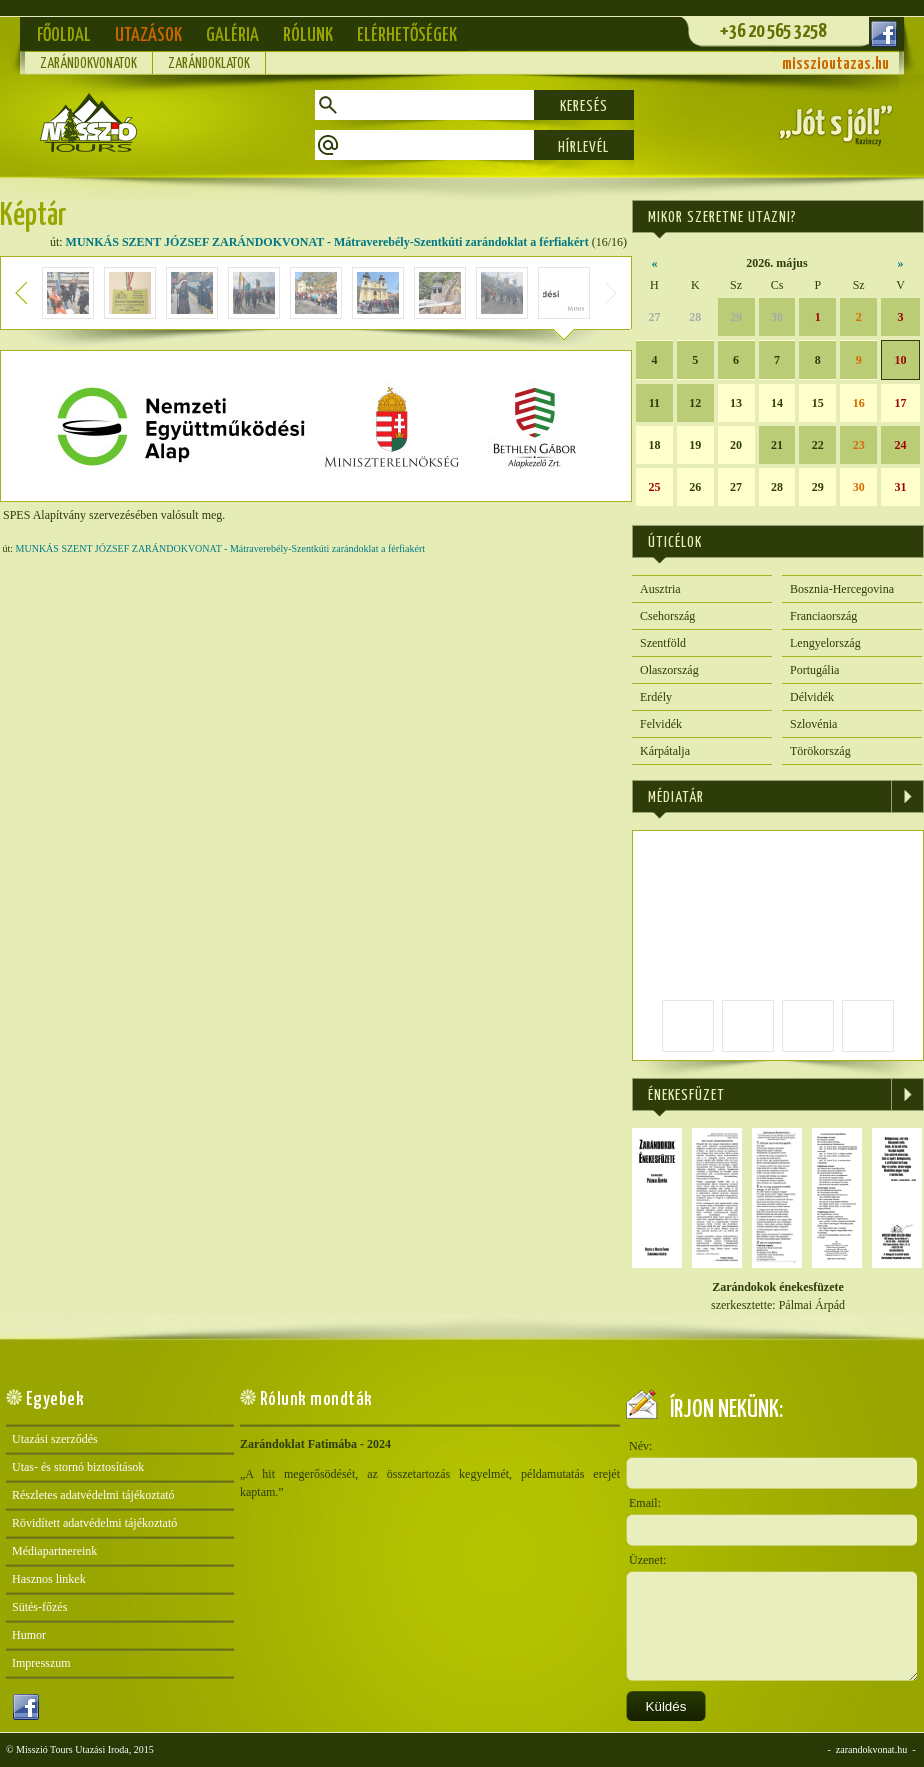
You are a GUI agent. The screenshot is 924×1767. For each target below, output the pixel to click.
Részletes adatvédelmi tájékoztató (93, 1495)
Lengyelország (825, 643)
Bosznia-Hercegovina (842, 589)
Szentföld (663, 643)
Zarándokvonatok (88, 64)
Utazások (148, 35)
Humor (29, 1635)
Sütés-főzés (39, 1607)
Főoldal (64, 35)
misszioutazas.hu (835, 64)
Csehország (667, 616)
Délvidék (812, 697)
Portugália (814, 670)
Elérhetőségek (407, 35)
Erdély (656, 697)
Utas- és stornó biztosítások (78, 1467)
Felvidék (661, 724)
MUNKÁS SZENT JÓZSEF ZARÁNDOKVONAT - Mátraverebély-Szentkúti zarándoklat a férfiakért (327, 242)
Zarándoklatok (209, 64)
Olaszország (669, 670)
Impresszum (41, 1663)
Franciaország (823, 616)
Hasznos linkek (49, 1579)
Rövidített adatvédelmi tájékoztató (94, 1523)
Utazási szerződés (55, 1439)
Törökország (820, 751)
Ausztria (660, 589)
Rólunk (308, 35)
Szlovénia (813, 724)
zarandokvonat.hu (871, 1749)
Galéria (232, 35)
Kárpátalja (665, 751)
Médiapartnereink (54, 1551)
